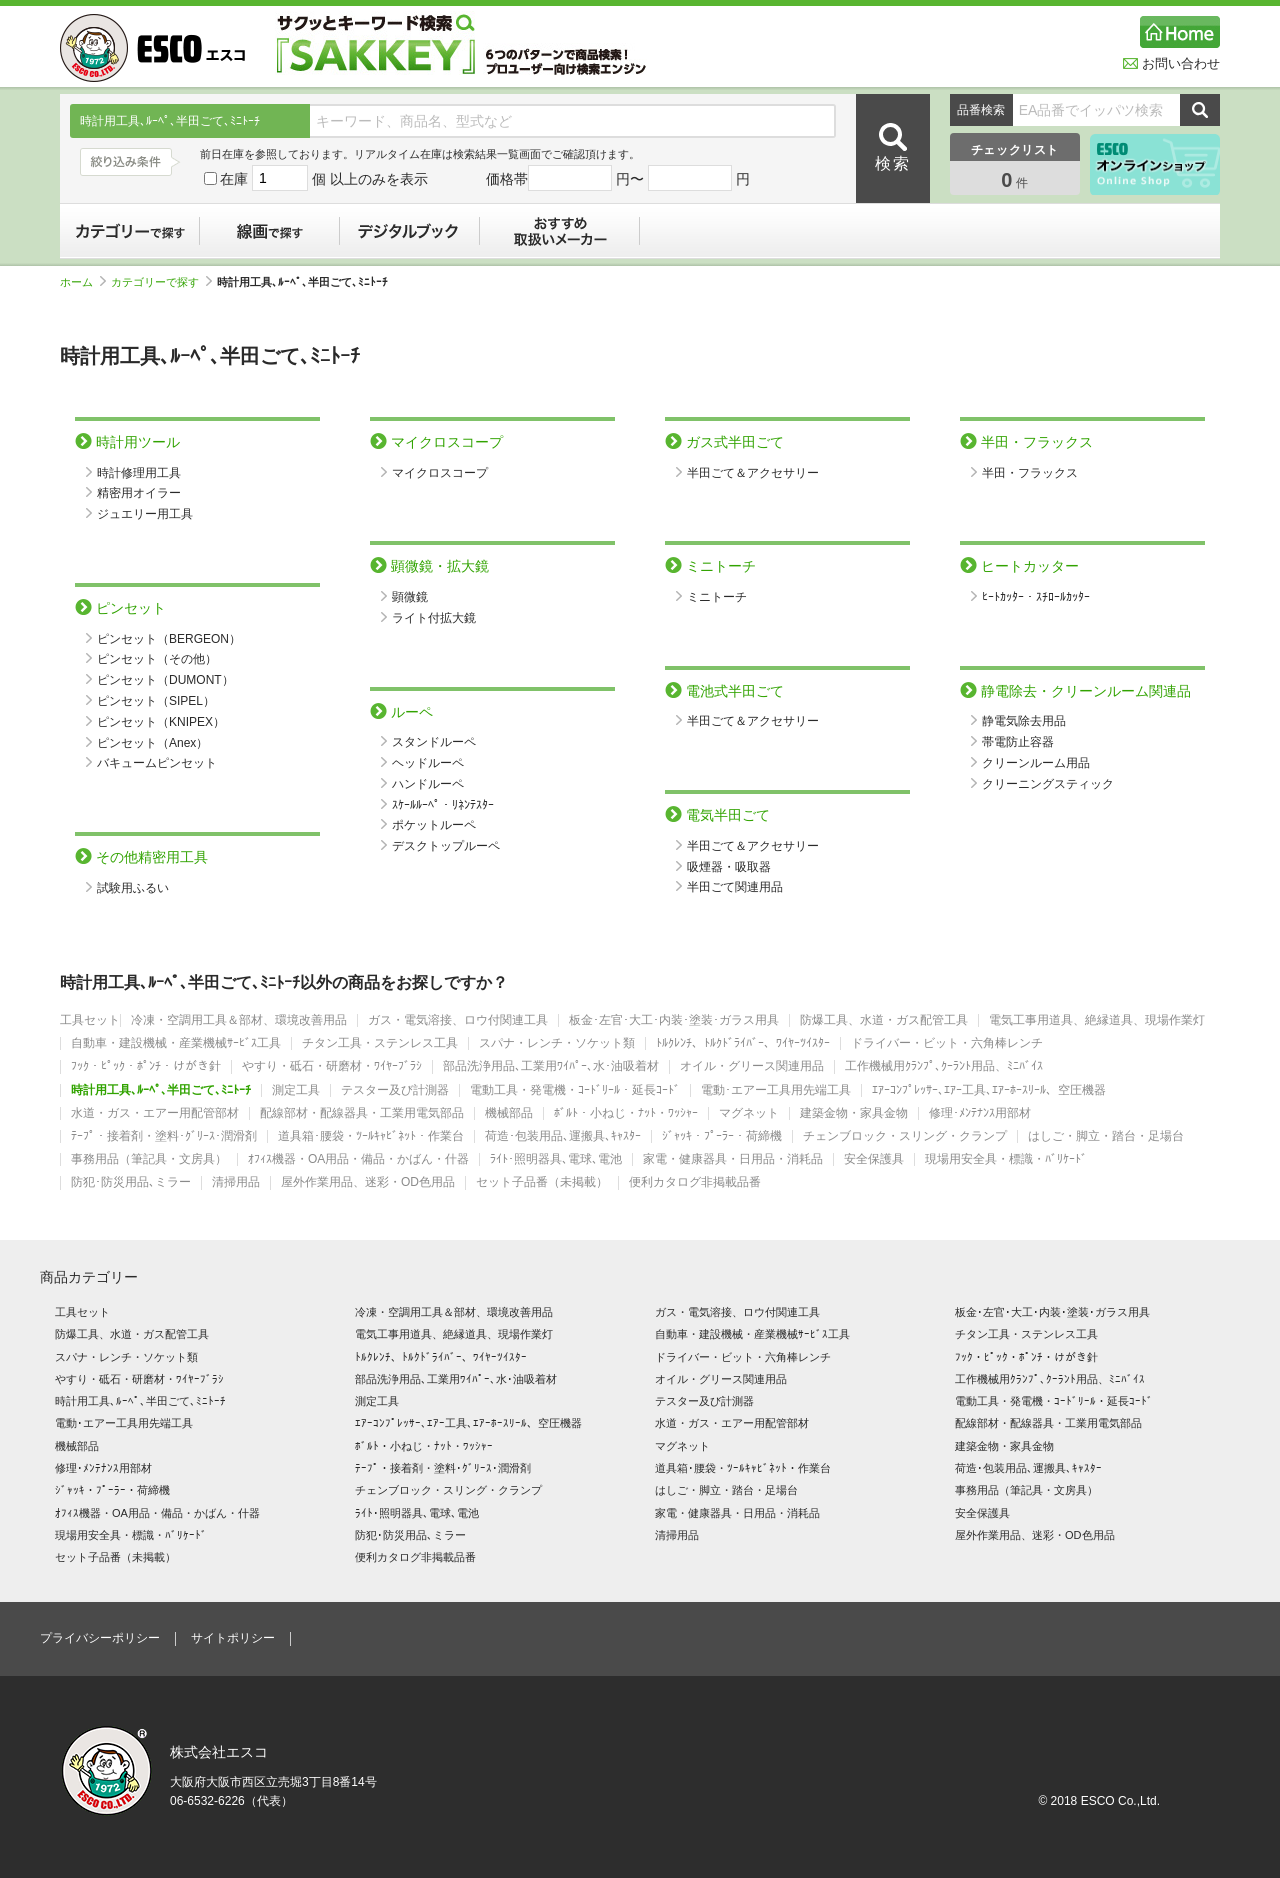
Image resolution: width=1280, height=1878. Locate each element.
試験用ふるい (133, 888)
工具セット (90, 1020)
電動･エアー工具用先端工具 (776, 1090)
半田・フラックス (1030, 473)
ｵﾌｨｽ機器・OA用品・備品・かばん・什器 (358, 1159)
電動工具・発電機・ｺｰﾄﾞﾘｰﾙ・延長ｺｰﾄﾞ (575, 1090)
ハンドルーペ (428, 784)
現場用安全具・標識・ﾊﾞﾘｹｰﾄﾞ (1006, 1159)
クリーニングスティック (1048, 784)
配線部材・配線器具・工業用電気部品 (362, 1113)
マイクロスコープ (440, 473)
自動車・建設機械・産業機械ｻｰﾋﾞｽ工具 (176, 1043)
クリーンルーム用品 (1036, 763)
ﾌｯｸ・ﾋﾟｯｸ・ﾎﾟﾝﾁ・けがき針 (146, 1066)
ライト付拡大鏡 (434, 618)
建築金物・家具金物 (854, 1113)
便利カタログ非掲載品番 (695, 1182)
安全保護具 (874, 1159)
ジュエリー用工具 (145, 514)
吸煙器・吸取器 (729, 867)
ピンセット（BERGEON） (169, 639)
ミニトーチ (717, 597)
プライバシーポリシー (100, 1638)
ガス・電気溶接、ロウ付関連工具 (458, 1020)
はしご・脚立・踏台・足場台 (1106, 1136)
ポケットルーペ (434, 825)
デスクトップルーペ (446, 846)
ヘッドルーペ (428, 763)
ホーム (83, 282)
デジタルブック (410, 231)
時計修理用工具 (139, 473)
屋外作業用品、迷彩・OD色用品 (368, 1182)
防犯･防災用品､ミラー (131, 1182)
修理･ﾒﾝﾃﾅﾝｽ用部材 (980, 1113)
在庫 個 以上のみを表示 (316, 179)
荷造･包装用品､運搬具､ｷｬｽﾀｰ (563, 1136)
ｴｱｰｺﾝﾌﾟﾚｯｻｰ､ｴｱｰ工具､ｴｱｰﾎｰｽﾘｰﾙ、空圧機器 (989, 1090)
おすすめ (560, 231)
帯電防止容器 (1018, 742)
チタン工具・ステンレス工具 (380, 1043)
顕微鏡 (410, 597)
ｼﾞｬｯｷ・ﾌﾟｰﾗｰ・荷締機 (722, 1136)
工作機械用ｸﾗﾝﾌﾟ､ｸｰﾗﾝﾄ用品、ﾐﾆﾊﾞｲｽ (944, 1066)
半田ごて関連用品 (735, 887)
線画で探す (270, 231)
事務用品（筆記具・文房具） (149, 1159)
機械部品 (509, 1113)
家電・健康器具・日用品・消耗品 (733, 1159)
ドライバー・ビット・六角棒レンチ (947, 1043)
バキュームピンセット (157, 763)
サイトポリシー (233, 1638)
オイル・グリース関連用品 (752, 1066)
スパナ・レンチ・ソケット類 (557, 1043)
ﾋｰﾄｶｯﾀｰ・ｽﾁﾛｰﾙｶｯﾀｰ (1036, 597)
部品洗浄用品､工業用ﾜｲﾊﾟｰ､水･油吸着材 (551, 1066)
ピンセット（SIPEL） (156, 701)
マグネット (749, 1113)
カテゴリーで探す (130, 231)
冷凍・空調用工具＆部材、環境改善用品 (239, 1020)
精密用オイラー (139, 493)
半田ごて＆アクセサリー (753, 473)
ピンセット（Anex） (152, 743)
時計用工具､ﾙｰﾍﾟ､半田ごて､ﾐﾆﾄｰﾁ (161, 1090)
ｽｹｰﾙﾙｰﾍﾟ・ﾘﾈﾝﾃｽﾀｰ (443, 805)
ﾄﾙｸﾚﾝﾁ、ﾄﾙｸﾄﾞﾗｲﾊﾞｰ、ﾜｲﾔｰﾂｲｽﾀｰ (743, 1043)
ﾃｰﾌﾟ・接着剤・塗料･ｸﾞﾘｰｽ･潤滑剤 (164, 1136)
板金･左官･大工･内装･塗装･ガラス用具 (674, 1020)
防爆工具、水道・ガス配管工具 (884, 1020)
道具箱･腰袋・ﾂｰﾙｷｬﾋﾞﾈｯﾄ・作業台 (371, 1136)
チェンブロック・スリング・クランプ (905, 1136)
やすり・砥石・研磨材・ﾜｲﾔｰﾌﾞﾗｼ (332, 1066)
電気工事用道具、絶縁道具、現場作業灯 (1097, 1020)
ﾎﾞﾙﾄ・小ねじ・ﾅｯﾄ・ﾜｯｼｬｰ (626, 1113)
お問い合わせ (1171, 63)
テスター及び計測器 (395, 1090)
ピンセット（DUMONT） (165, 680)
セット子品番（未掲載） (542, 1182)
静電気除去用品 (1024, 721)
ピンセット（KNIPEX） (161, 722)
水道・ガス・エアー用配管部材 (155, 1113)
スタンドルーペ (434, 742)
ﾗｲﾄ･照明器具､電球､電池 (556, 1159)
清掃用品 (236, 1182)
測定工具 (296, 1090)
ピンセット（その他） (157, 659)
